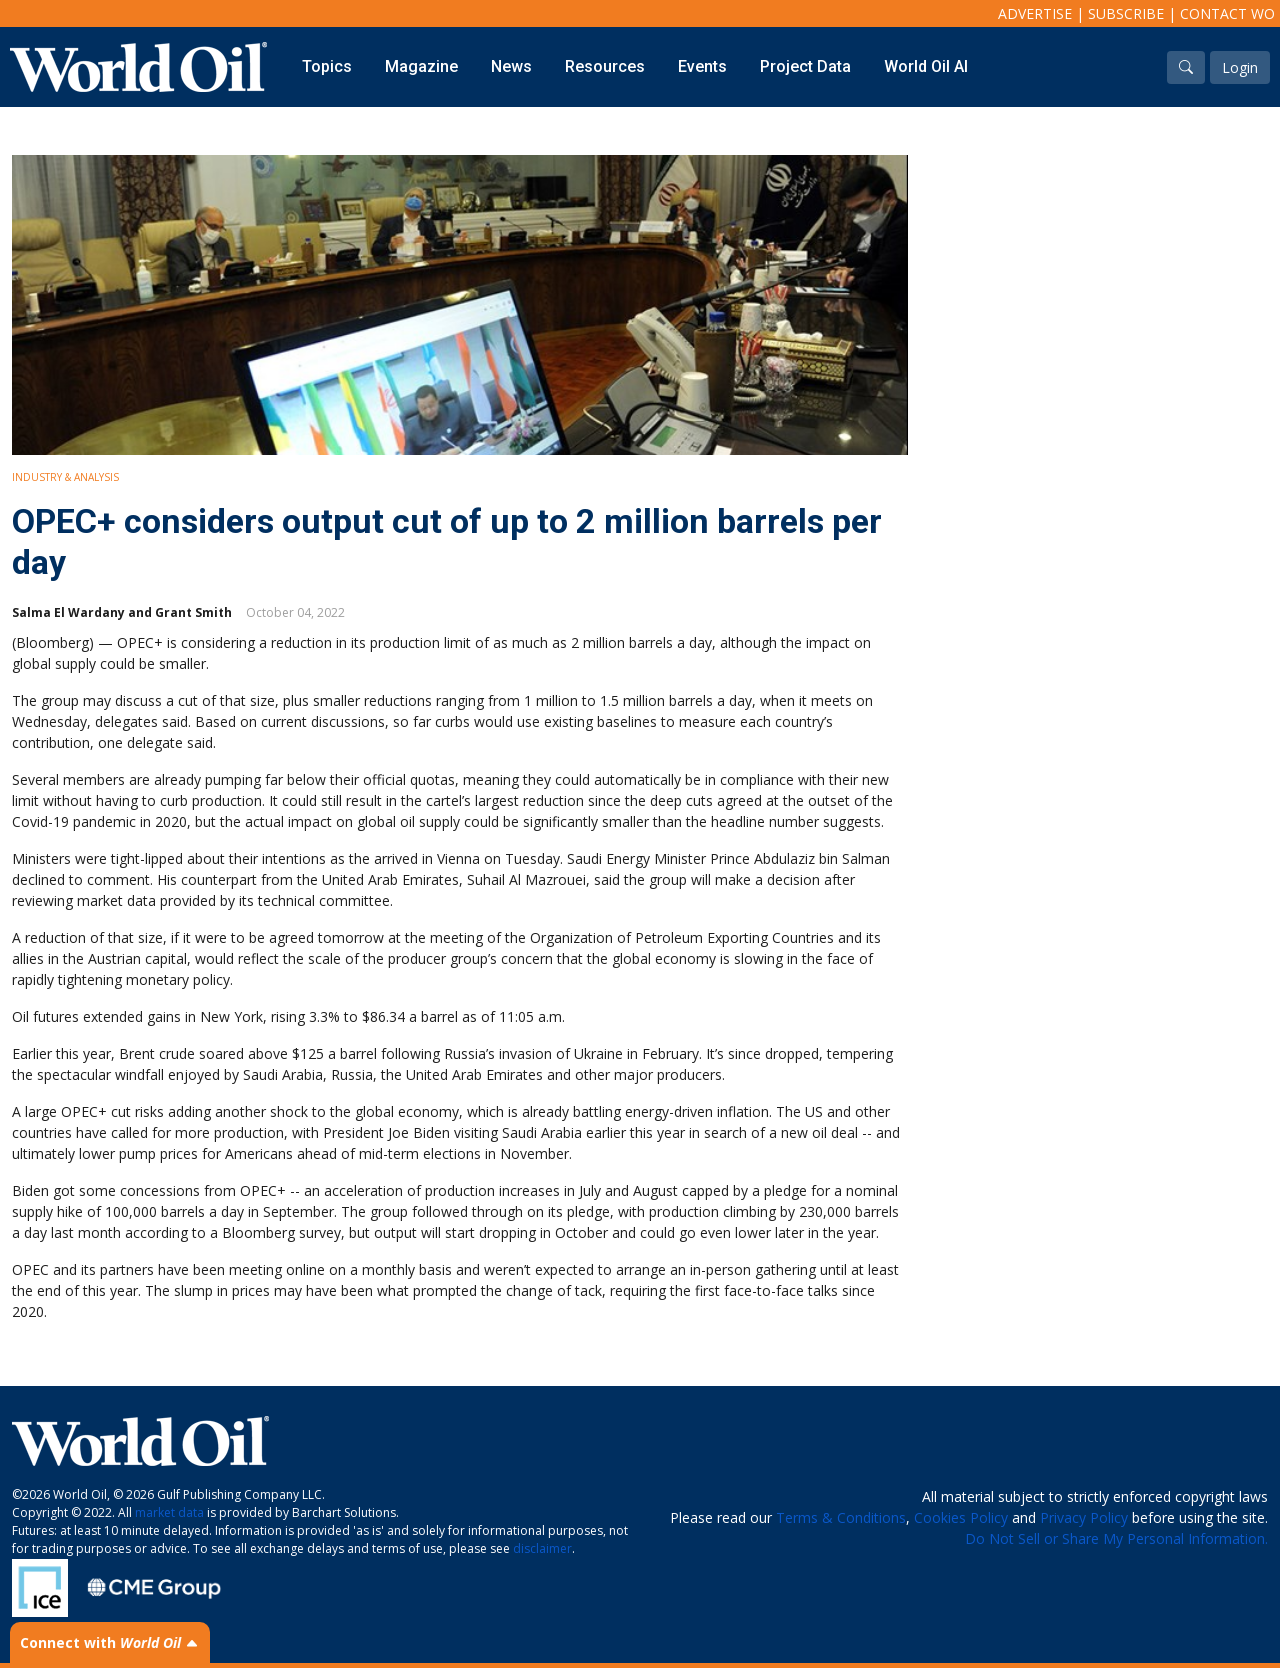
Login (1240, 67)
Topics (327, 66)
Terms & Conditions (841, 1517)
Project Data (805, 66)
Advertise (1035, 13)
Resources (605, 66)
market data (169, 1512)
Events (702, 66)
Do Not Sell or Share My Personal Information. (1116, 1538)
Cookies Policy (961, 1517)
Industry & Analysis (65, 477)
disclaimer (542, 1548)
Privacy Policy (1084, 1517)
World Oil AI (926, 66)
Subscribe (1126, 13)
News (511, 66)
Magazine (421, 66)
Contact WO (1227, 13)
